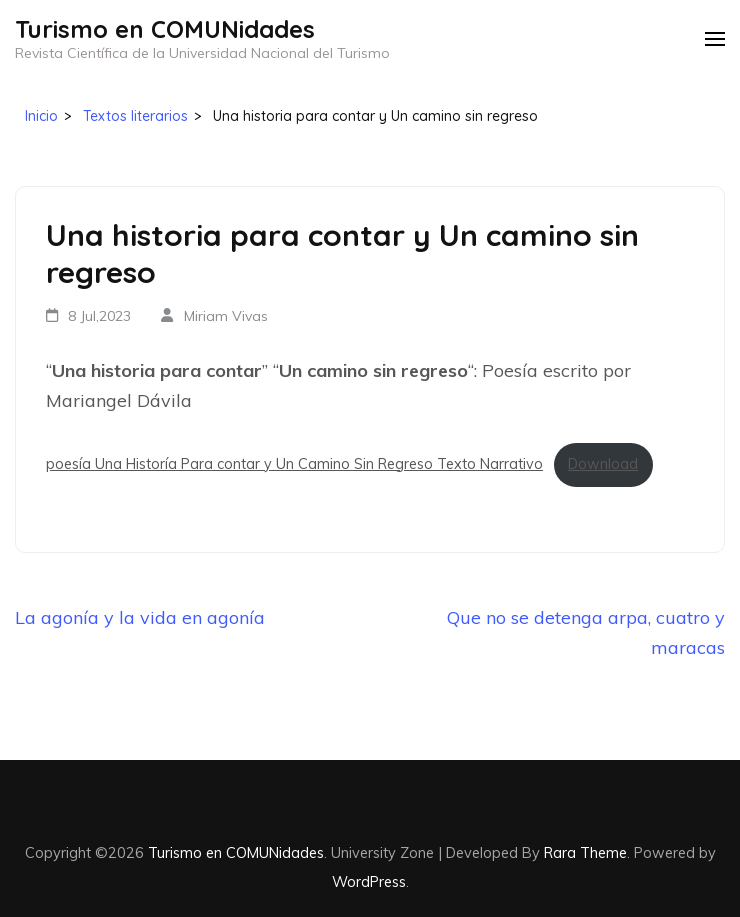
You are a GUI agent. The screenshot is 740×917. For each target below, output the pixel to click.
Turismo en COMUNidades (165, 29)
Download (603, 464)
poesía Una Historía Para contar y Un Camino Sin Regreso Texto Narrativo (294, 464)
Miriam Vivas (226, 316)
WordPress (369, 881)
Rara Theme (585, 852)
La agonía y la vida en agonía (140, 617)
